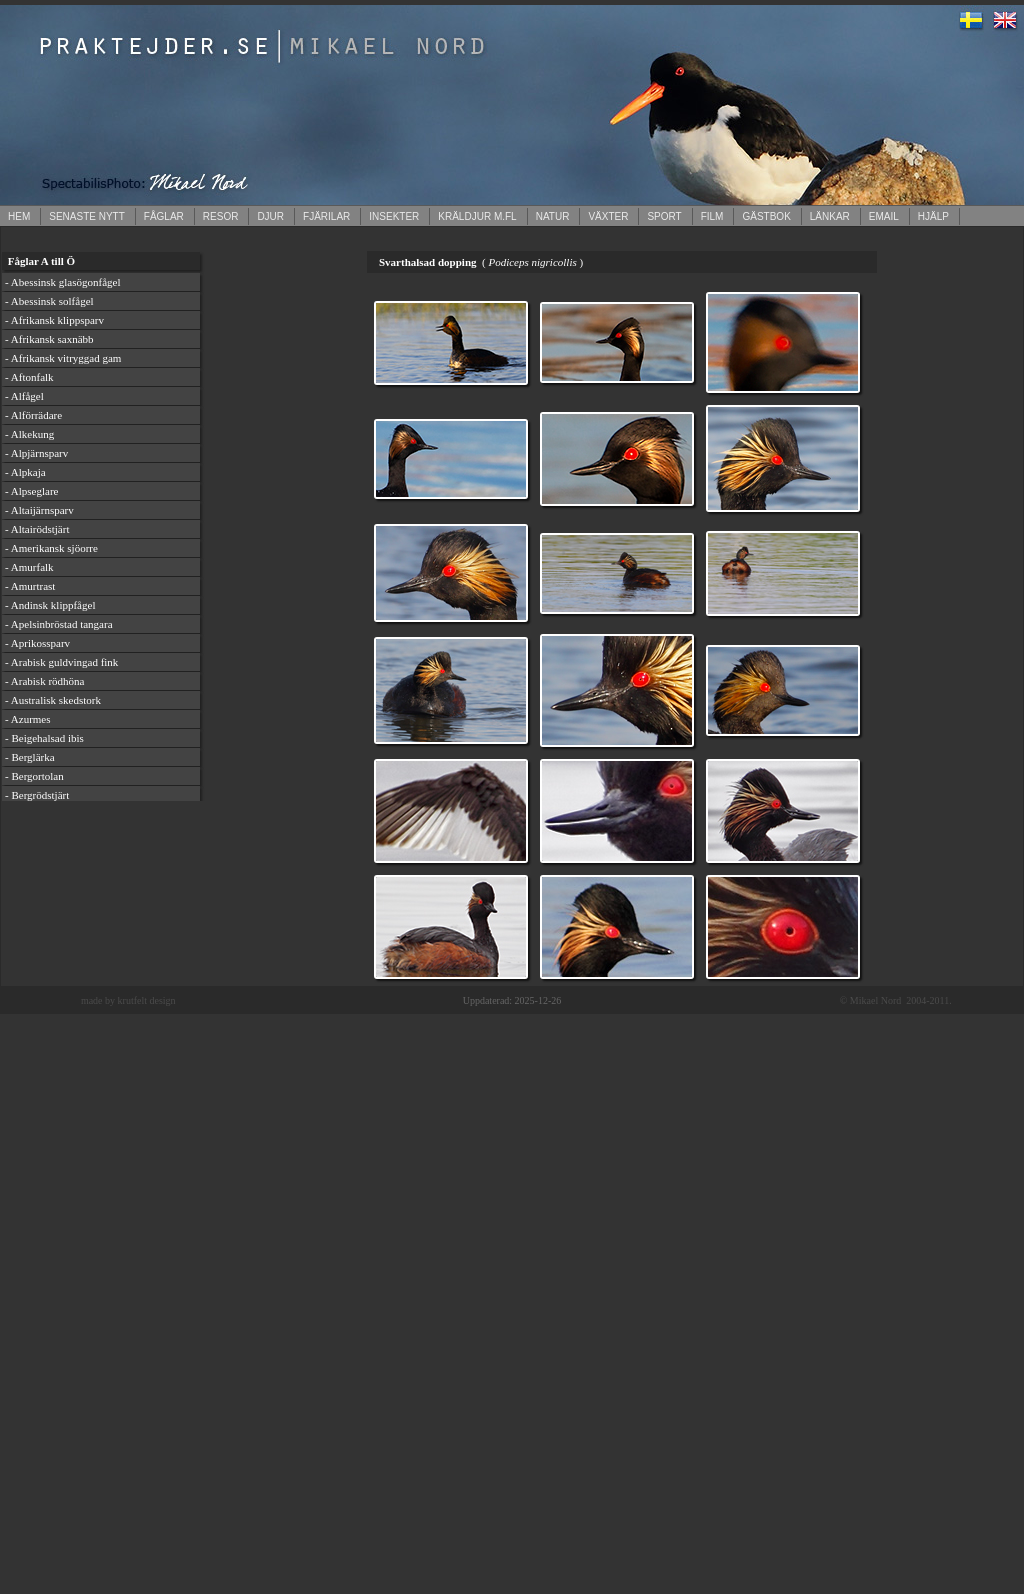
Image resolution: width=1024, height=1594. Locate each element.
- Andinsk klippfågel (50, 605)
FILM (712, 216)
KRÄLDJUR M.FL (477, 216)
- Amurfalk (29, 567)
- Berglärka (30, 757)
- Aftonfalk (29, 377)
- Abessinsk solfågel (49, 301)
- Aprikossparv (37, 643)
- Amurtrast (30, 586)
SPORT (664, 216)
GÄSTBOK (766, 216)
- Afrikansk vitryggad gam (63, 358)
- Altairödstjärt (37, 529)
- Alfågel (24, 396)
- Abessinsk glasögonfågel (62, 282)
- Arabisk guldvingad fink (61, 662)
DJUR (270, 216)
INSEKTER (394, 216)
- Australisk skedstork (53, 700)
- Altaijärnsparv (39, 510)
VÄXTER (608, 216)
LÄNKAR (830, 216)
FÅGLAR (164, 216)
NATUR (553, 216)
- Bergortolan (34, 776)
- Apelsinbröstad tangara (59, 624)
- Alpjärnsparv (36, 453)
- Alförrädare (33, 415)
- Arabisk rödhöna (44, 681)
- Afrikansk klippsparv (54, 320)
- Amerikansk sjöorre (51, 548)
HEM (19, 216)
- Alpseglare (31, 491)
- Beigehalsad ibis (44, 738)
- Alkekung (29, 434)
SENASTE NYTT (87, 216)
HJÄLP (933, 216)
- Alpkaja (25, 472)
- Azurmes (28, 719)
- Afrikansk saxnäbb (49, 339)
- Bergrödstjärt (37, 795)
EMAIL (884, 216)
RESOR (221, 216)
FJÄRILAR (326, 216)
